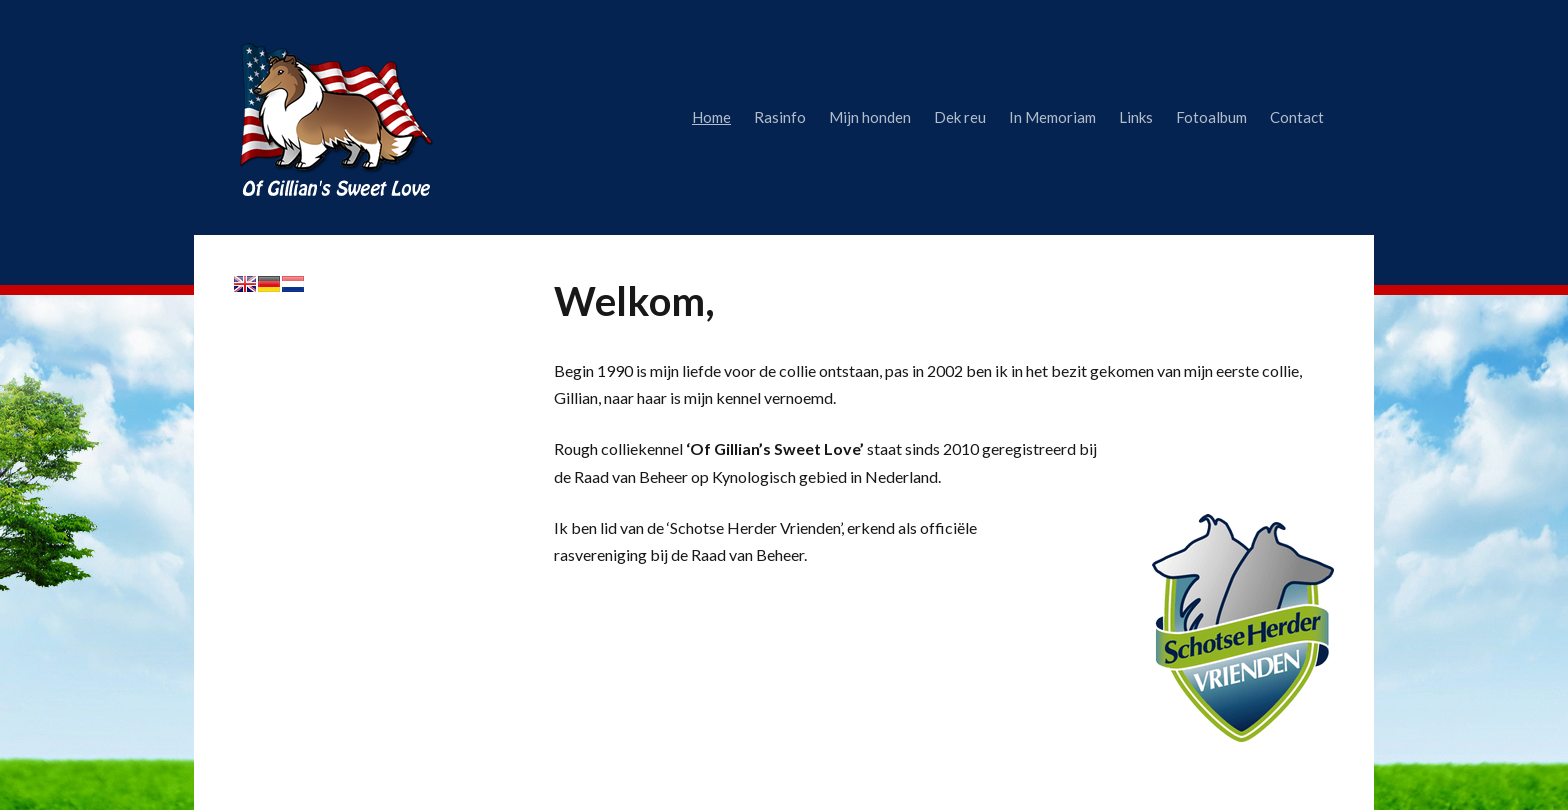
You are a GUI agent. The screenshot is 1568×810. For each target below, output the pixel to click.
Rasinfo (780, 117)
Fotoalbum (1211, 117)
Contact (1297, 117)
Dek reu (960, 117)
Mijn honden (870, 117)
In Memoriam (1052, 117)
